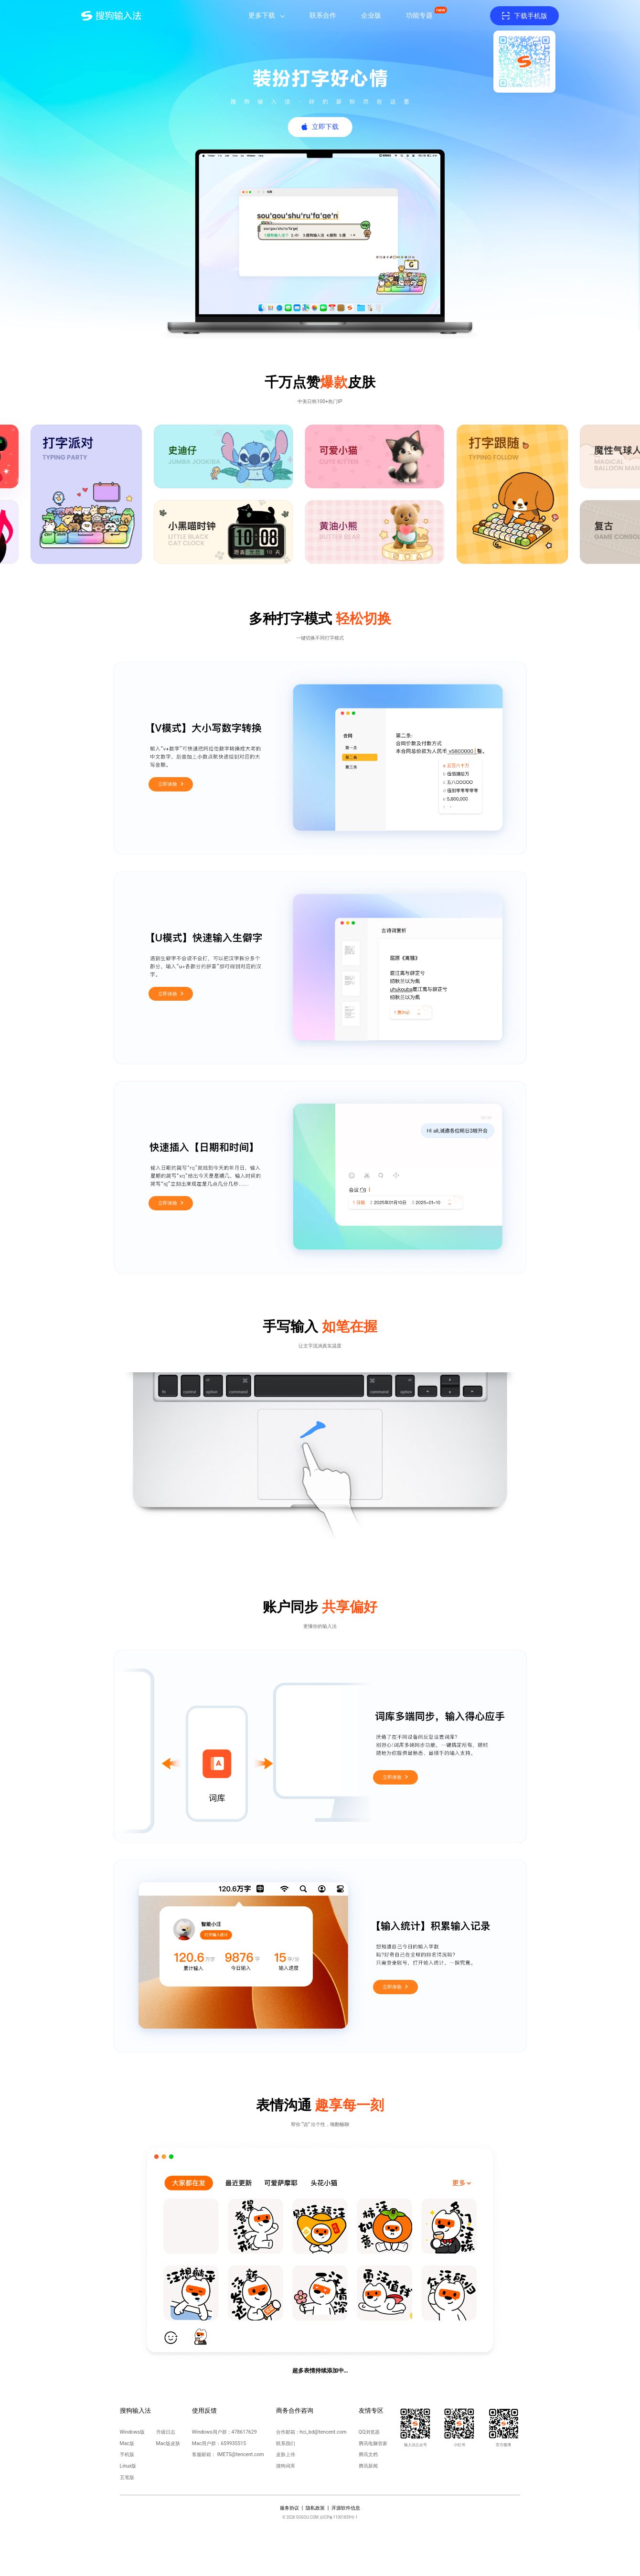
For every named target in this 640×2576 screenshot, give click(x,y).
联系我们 (285, 2443)
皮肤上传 (285, 2454)
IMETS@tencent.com (240, 2454)
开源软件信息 (345, 2508)
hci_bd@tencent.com (323, 2432)
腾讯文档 (368, 2454)
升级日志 (165, 2432)
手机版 (127, 2454)
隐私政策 (315, 2508)
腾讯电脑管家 (373, 2443)
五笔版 (127, 2477)
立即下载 (325, 126)
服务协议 (289, 2508)
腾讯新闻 (368, 2466)
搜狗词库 (285, 2466)
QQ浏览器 (369, 2432)
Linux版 (128, 2466)
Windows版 (132, 2432)
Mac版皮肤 (168, 2443)
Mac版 (127, 2443)
